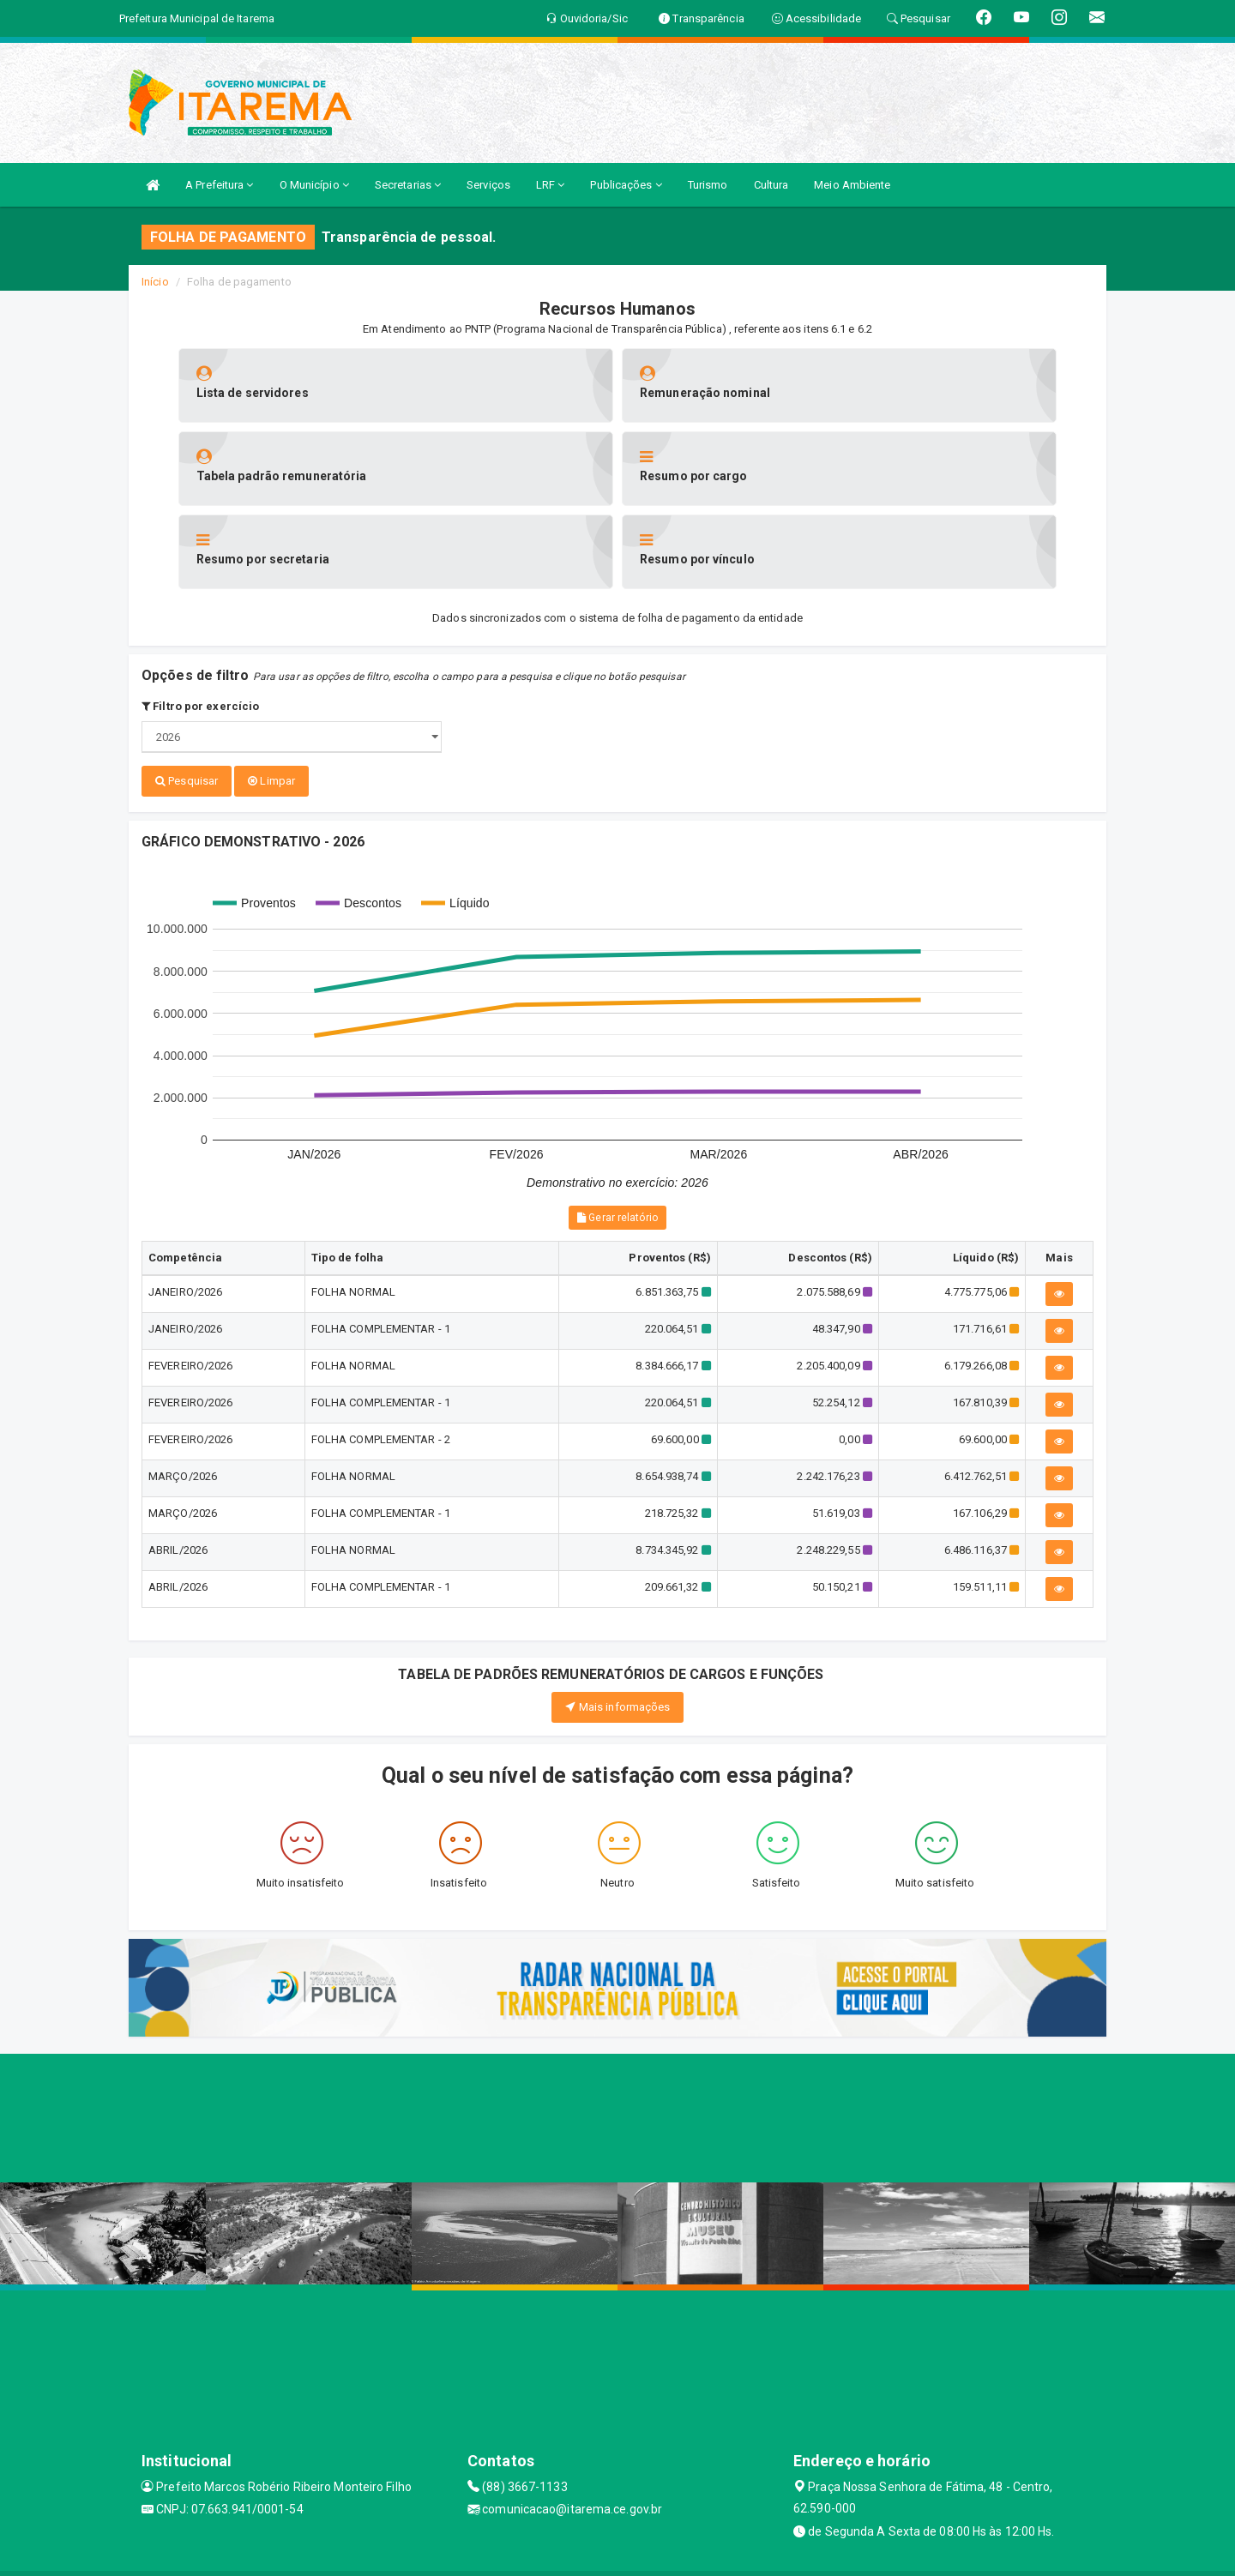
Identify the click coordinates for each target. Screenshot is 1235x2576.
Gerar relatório (617, 1133)
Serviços (488, 184)
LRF (550, 184)
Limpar (271, 697)
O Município (314, 184)
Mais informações (618, 1621)
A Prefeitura (219, 184)
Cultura (771, 184)
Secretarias (408, 184)
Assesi (557, 2554)
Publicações (625, 184)
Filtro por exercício (200, 623)
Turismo (708, 184)
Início (155, 281)
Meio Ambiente (852, 184)
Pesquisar (186, 697)
